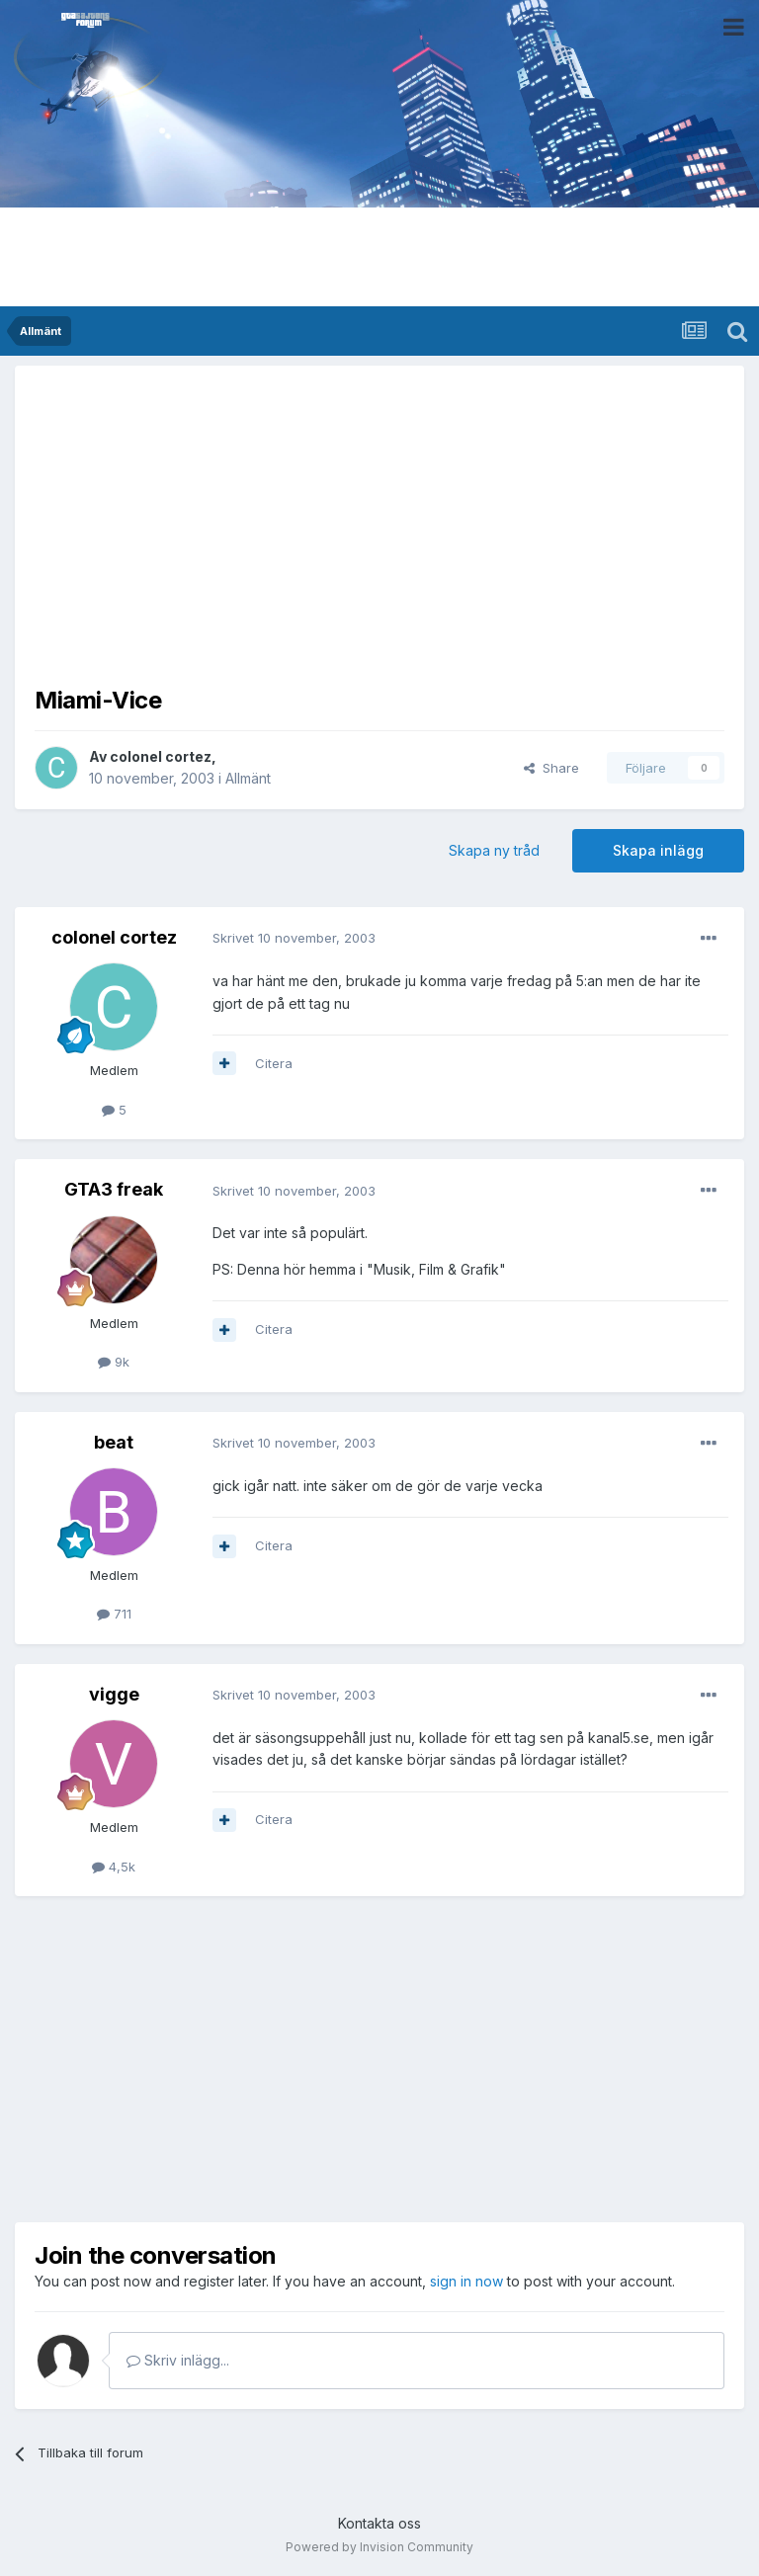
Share (551, 768)
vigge (114, 1694)
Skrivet (294, 938)
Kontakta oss (379, 2523)
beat (113, 1442)
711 (114, 1613)
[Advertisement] (379, 523)
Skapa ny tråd (494, 850)
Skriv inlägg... (177, 2360)
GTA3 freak (113, 1189)
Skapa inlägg (658, 850)
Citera (274, 1063)
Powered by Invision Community (379, 2546)
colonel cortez (160, 756)
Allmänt (248, 778)
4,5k (113, 1866)
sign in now (466, 2281)
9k (113, 1362)
